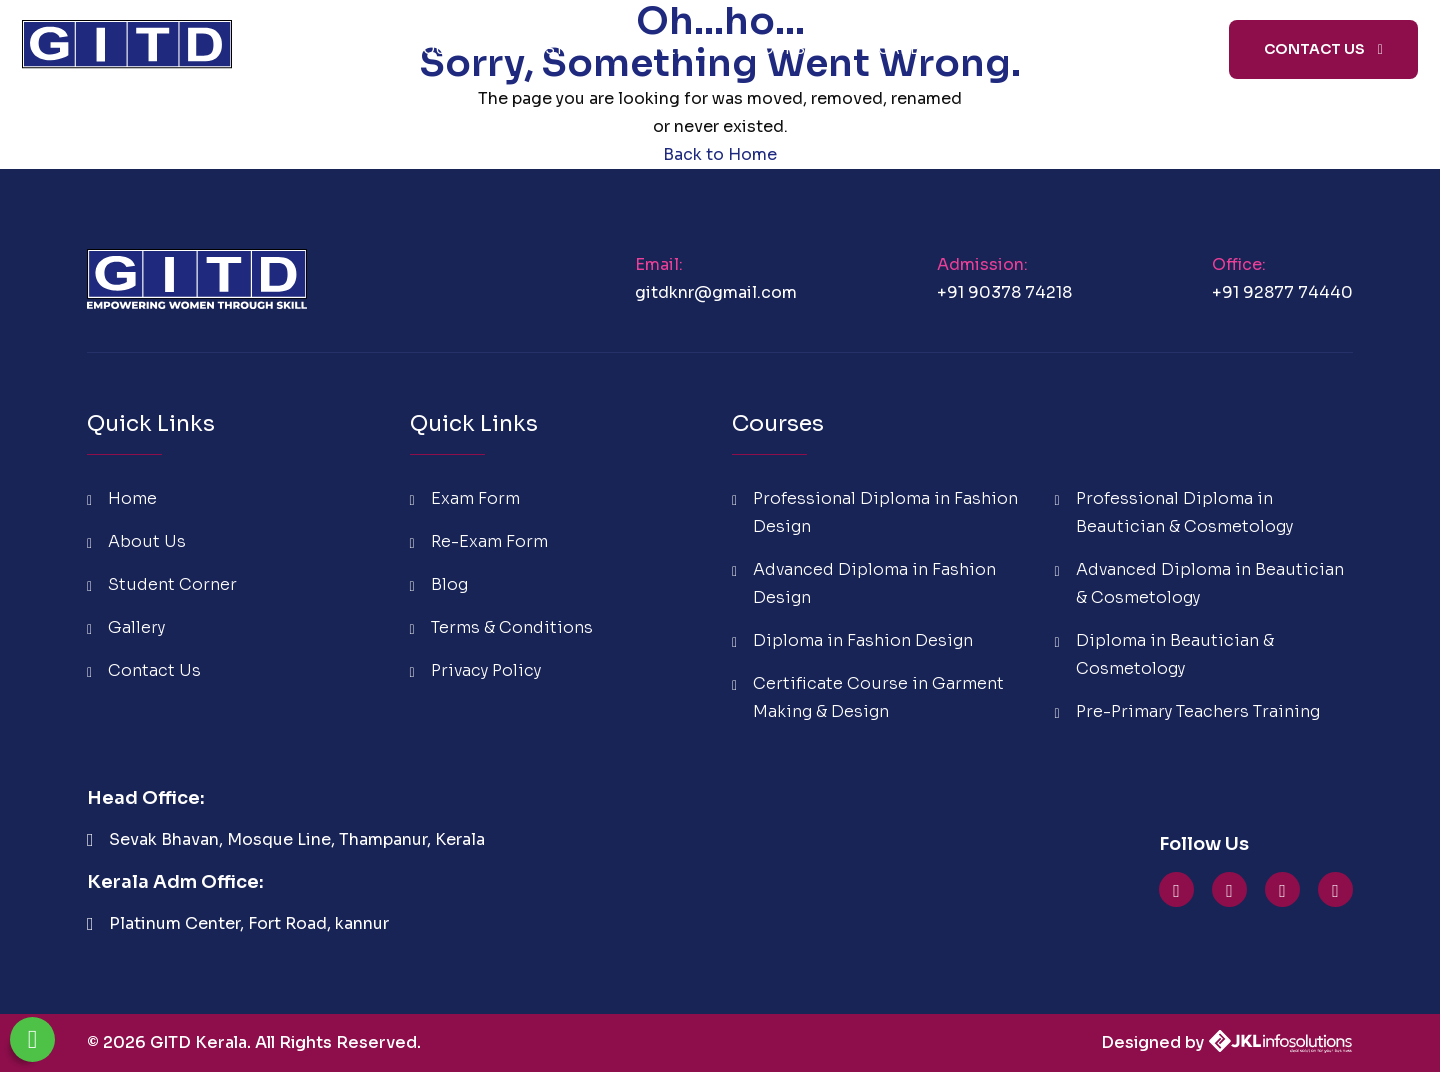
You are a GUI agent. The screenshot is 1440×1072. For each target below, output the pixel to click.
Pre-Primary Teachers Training (1187, 711)
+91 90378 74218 (1004, 292)
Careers (913, 49)
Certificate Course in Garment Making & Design (868, 697)
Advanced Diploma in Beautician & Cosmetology (1199, 583)
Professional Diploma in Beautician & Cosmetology (1174, 512)
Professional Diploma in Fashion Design (875, 512)
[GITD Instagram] (1229, 890)
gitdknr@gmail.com (716, 292)
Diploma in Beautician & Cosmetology (1164, 654)
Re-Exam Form (479, 541)
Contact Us (144, 670)
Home (324, 49)
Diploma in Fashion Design (852, 640)
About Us (446, 49)
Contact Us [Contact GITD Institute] (1323, 49)
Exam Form (465, 498)
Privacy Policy (475, 670)
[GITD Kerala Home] (127, 49)
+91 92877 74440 (1282, 292)
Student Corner (621, 49)
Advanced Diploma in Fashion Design (864, 583)
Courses (787, 49)
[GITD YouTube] (1176, 890)
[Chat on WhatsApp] (32, 1039)
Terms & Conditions (501, 627)
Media (1128, 49)
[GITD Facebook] (1282, 890)
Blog (1022, 49)
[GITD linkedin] (1335, 890)
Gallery (126, 627)
